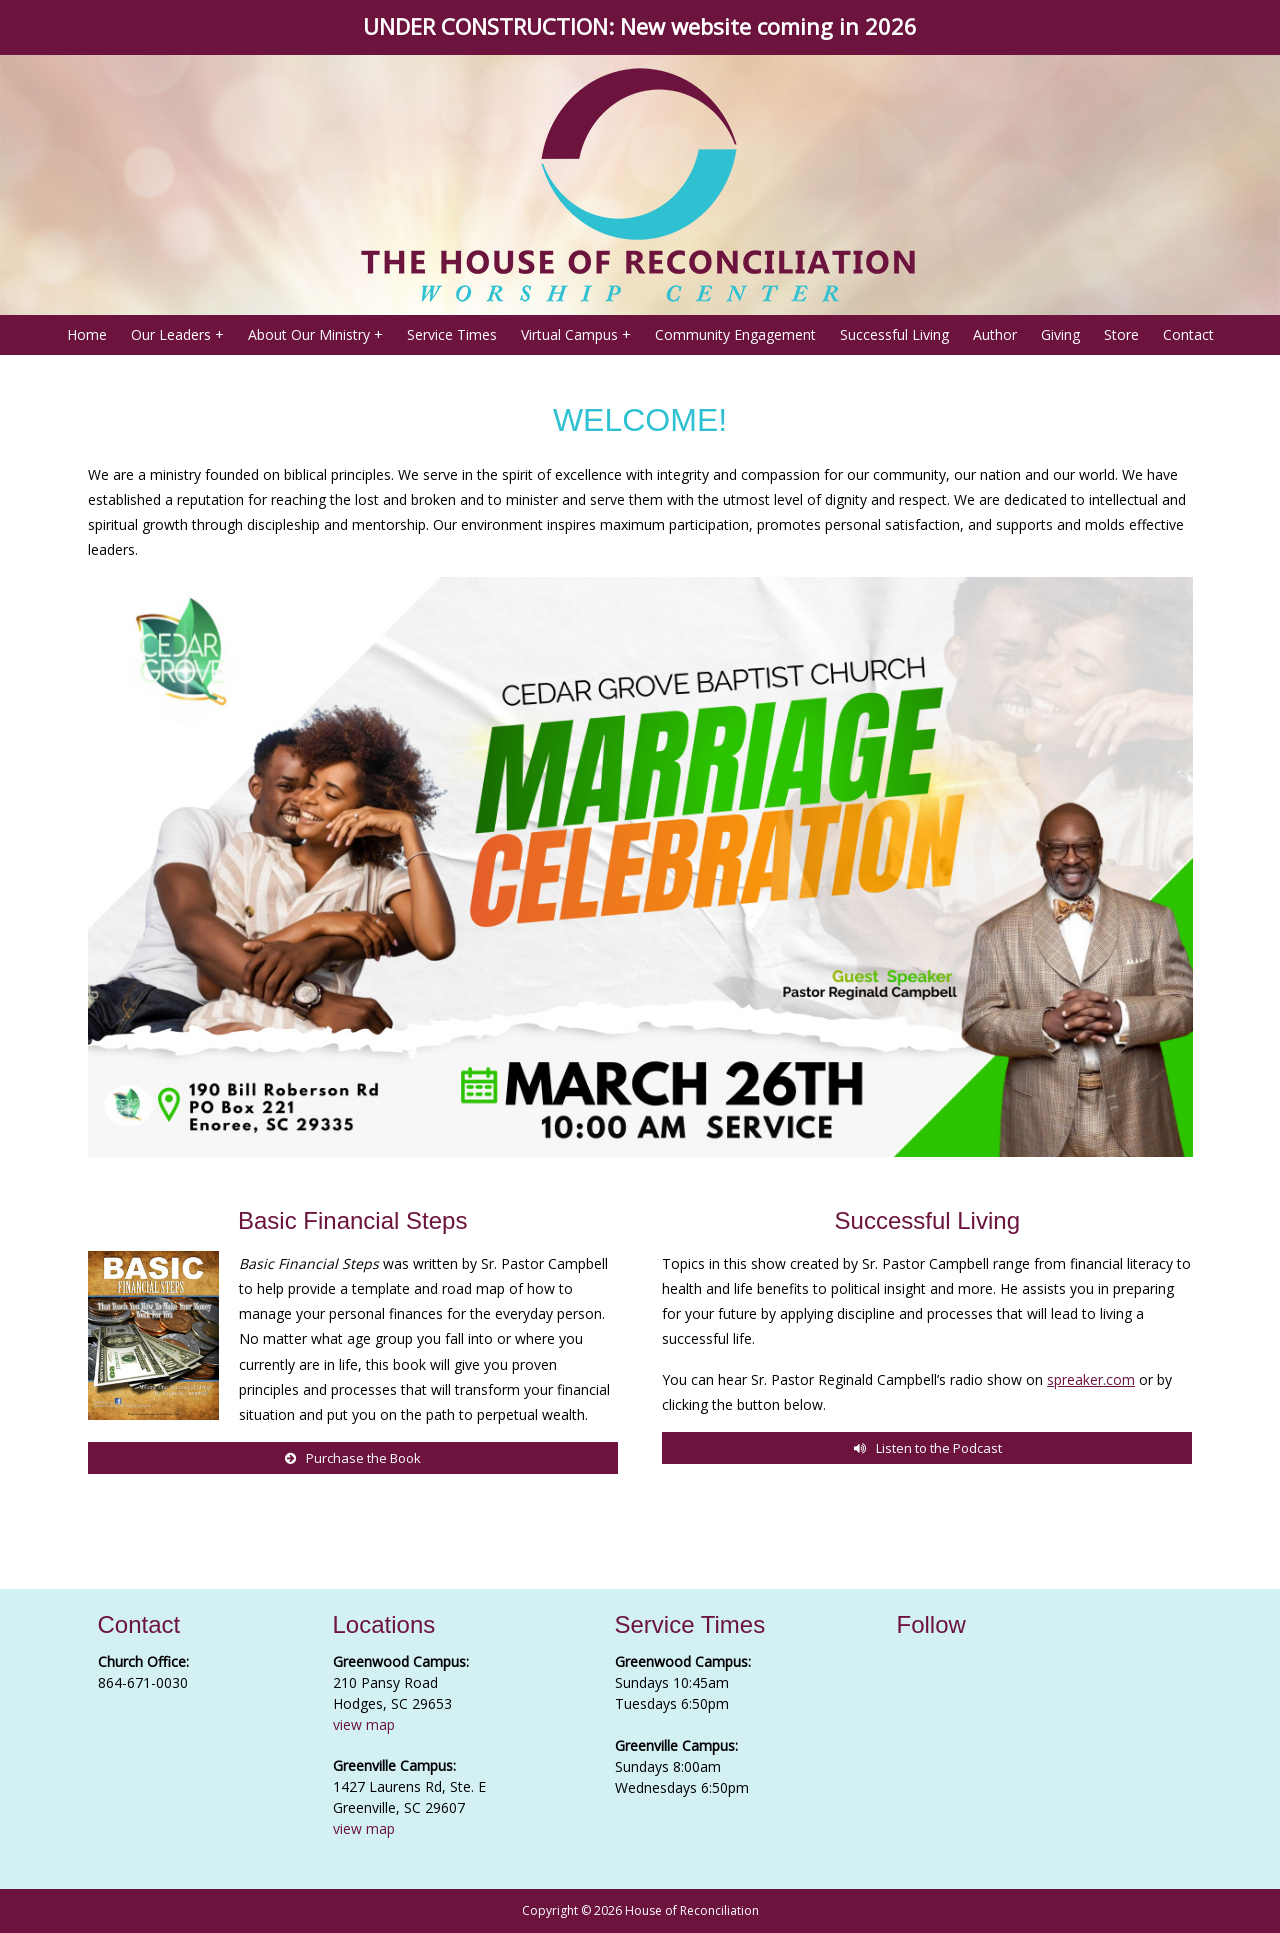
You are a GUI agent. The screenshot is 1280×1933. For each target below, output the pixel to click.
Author (995, 334)
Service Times (452, 334)
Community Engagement (735, 334)
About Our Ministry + (315, 334)
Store (1121, 334)
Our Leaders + (177, 334)
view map (364, 1724)
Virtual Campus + (576, 334)
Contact (1188, 334)
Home (87, 334)
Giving (1060, 334)
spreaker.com (1091, 1379)
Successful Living (894, 334)
